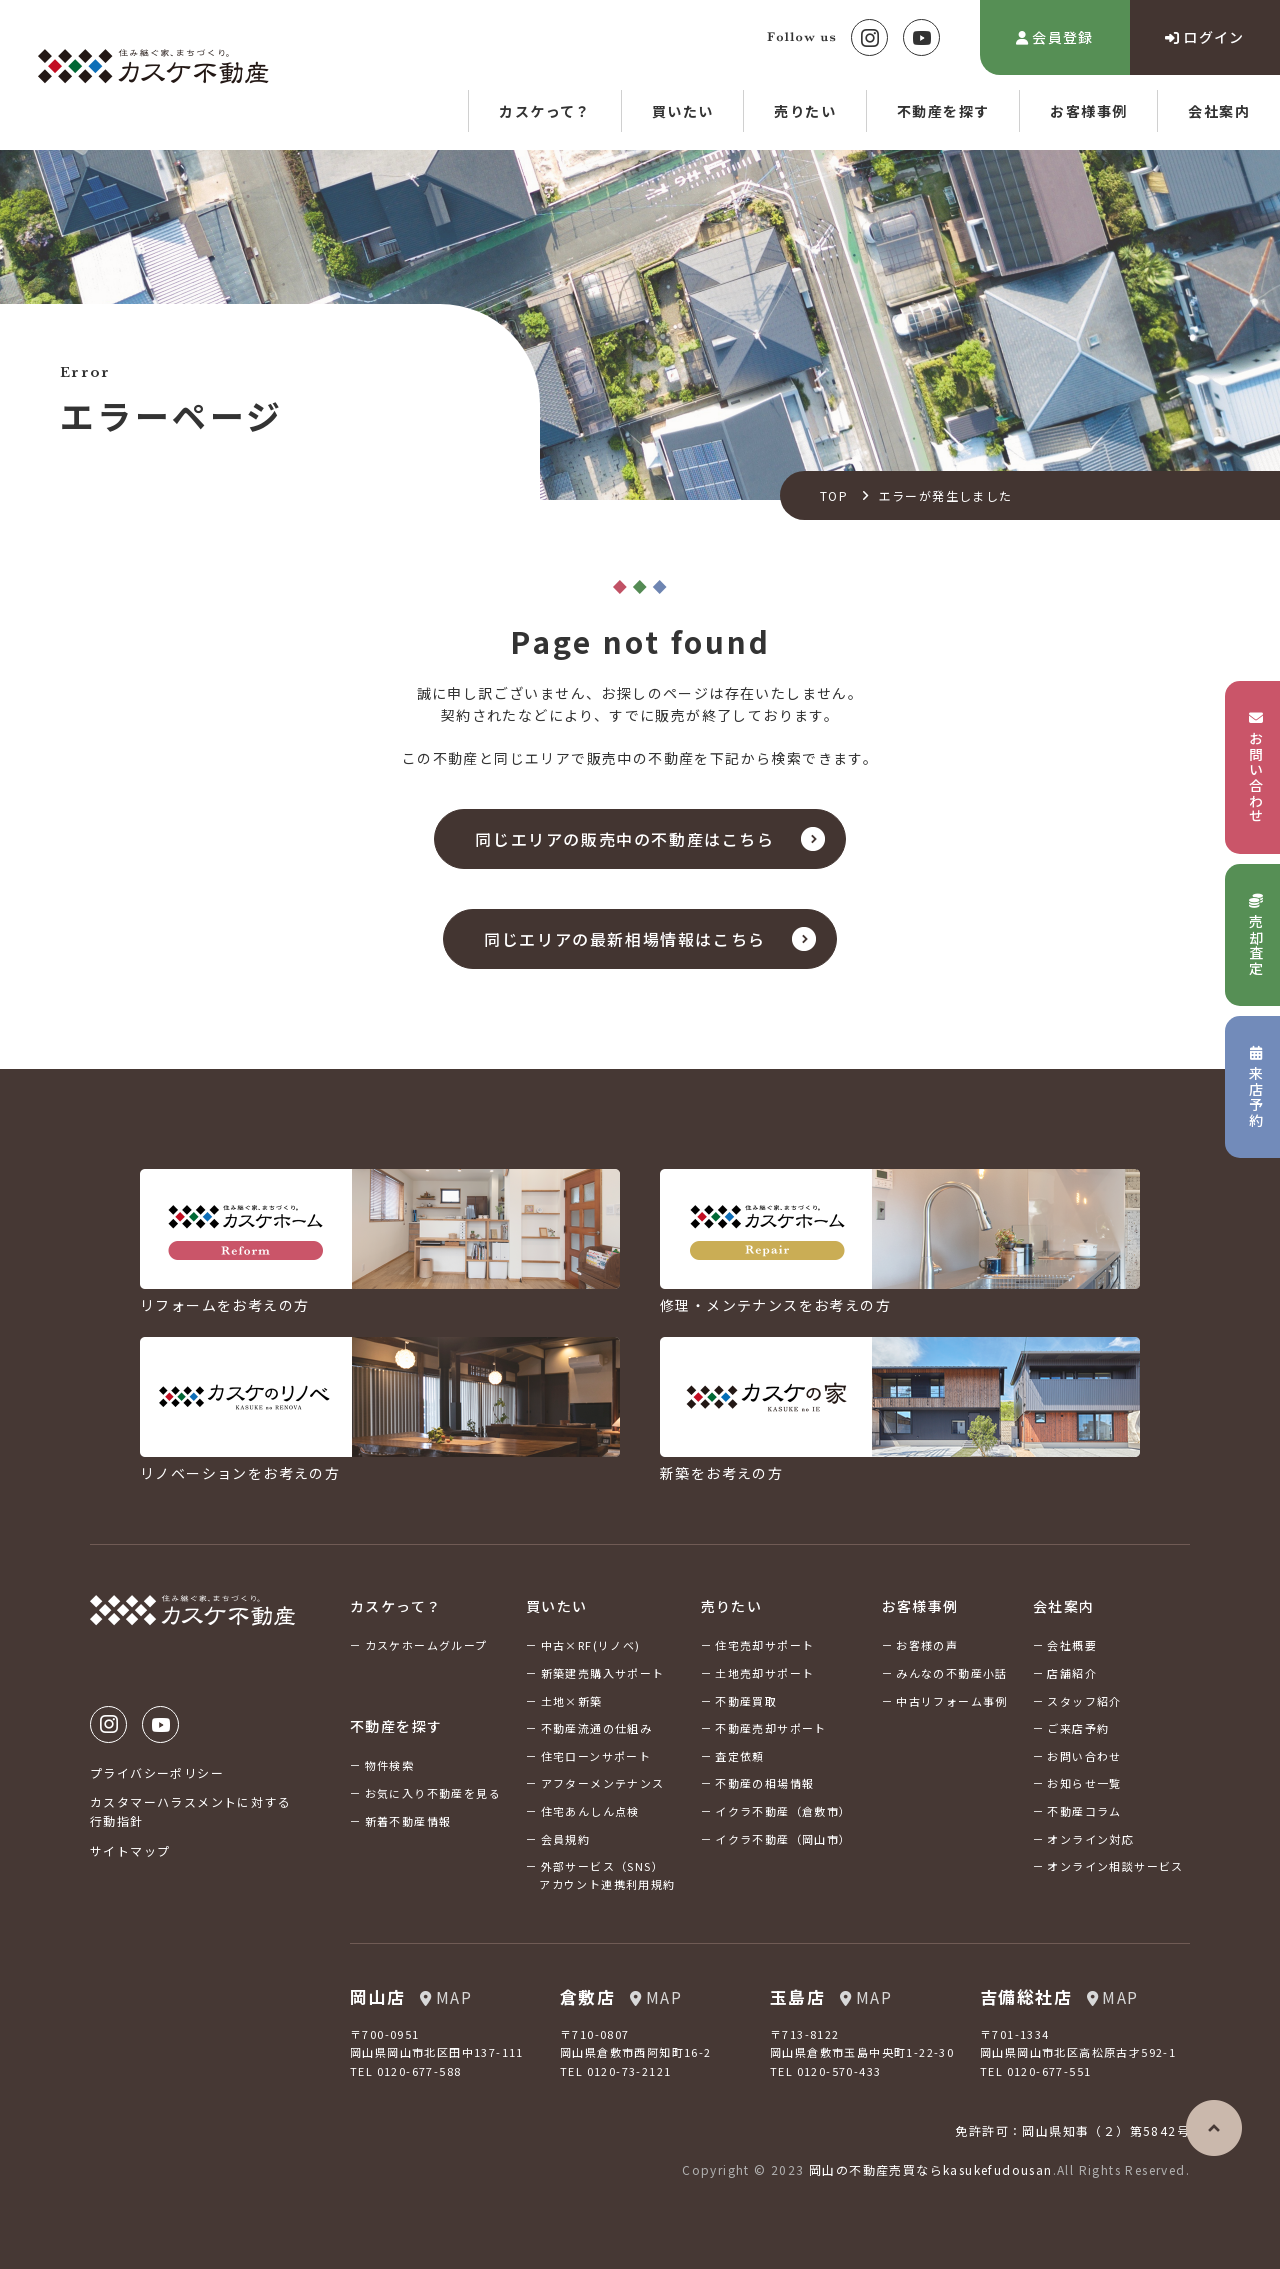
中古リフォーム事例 (952, 1701)
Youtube (921, 37)
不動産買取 (746, 1701)
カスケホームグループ (426, 1645)
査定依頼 (740, 1756)
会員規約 (566, 1839)
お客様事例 (1088, 111)
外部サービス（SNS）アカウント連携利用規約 (607, 1875)
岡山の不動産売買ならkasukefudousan (931, 2169)
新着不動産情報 (408, 1821)
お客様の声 (927, 1645)
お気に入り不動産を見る (433, 1793)
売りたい (805, 111)
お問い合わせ (1084, 1756)
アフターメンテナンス (603, 1783)
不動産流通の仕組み (597, 1728)
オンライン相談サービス (1115, 1866)
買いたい (683, 111)
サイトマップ (130, 1850)
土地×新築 (572, 1701)
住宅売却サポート (764, 1645)
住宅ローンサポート (596, 1756)
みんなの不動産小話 (952, 1673)
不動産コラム (1084, 1811)
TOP (834, 495)
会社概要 (1072, 1645)
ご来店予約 (1078, 1728)
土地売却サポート (764, 1673)
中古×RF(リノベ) (591, 1645)
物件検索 (390, 1765)
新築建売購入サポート (603, 1673)
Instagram (869, 37)
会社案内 (1219, 111)
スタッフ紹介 (1084, 1701)
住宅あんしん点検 (590, 1811)
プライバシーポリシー (157, 1772)
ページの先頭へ (1214, 2128)
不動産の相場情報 (764, 1783)
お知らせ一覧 (1084, 1783)
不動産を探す (943, 111)
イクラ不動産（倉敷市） (783, 1811)
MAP (446, 1997)
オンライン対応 (1090, 1839)
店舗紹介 (1072, 1673)
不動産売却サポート (771, 1728)
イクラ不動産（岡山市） (783, 1839)
